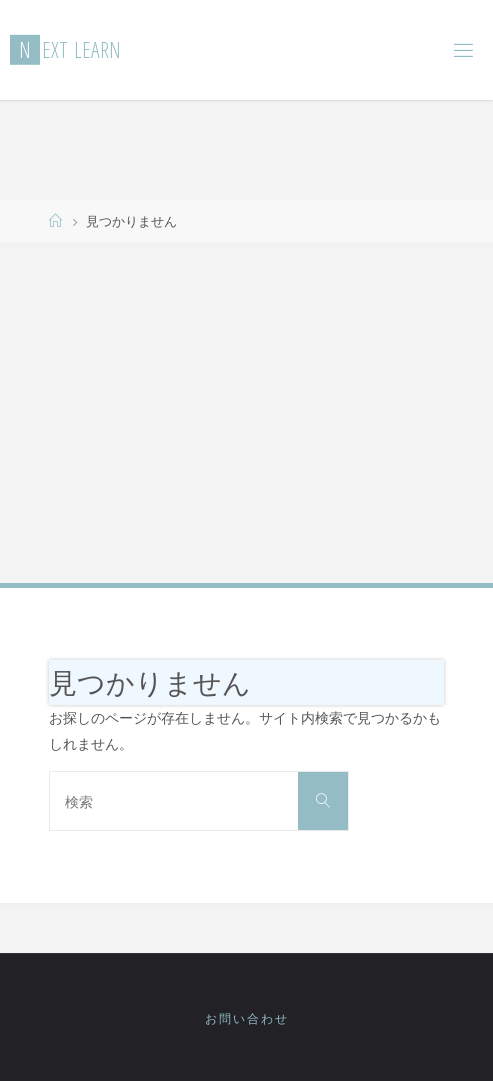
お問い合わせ (247, 1018)
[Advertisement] (246, 411)
